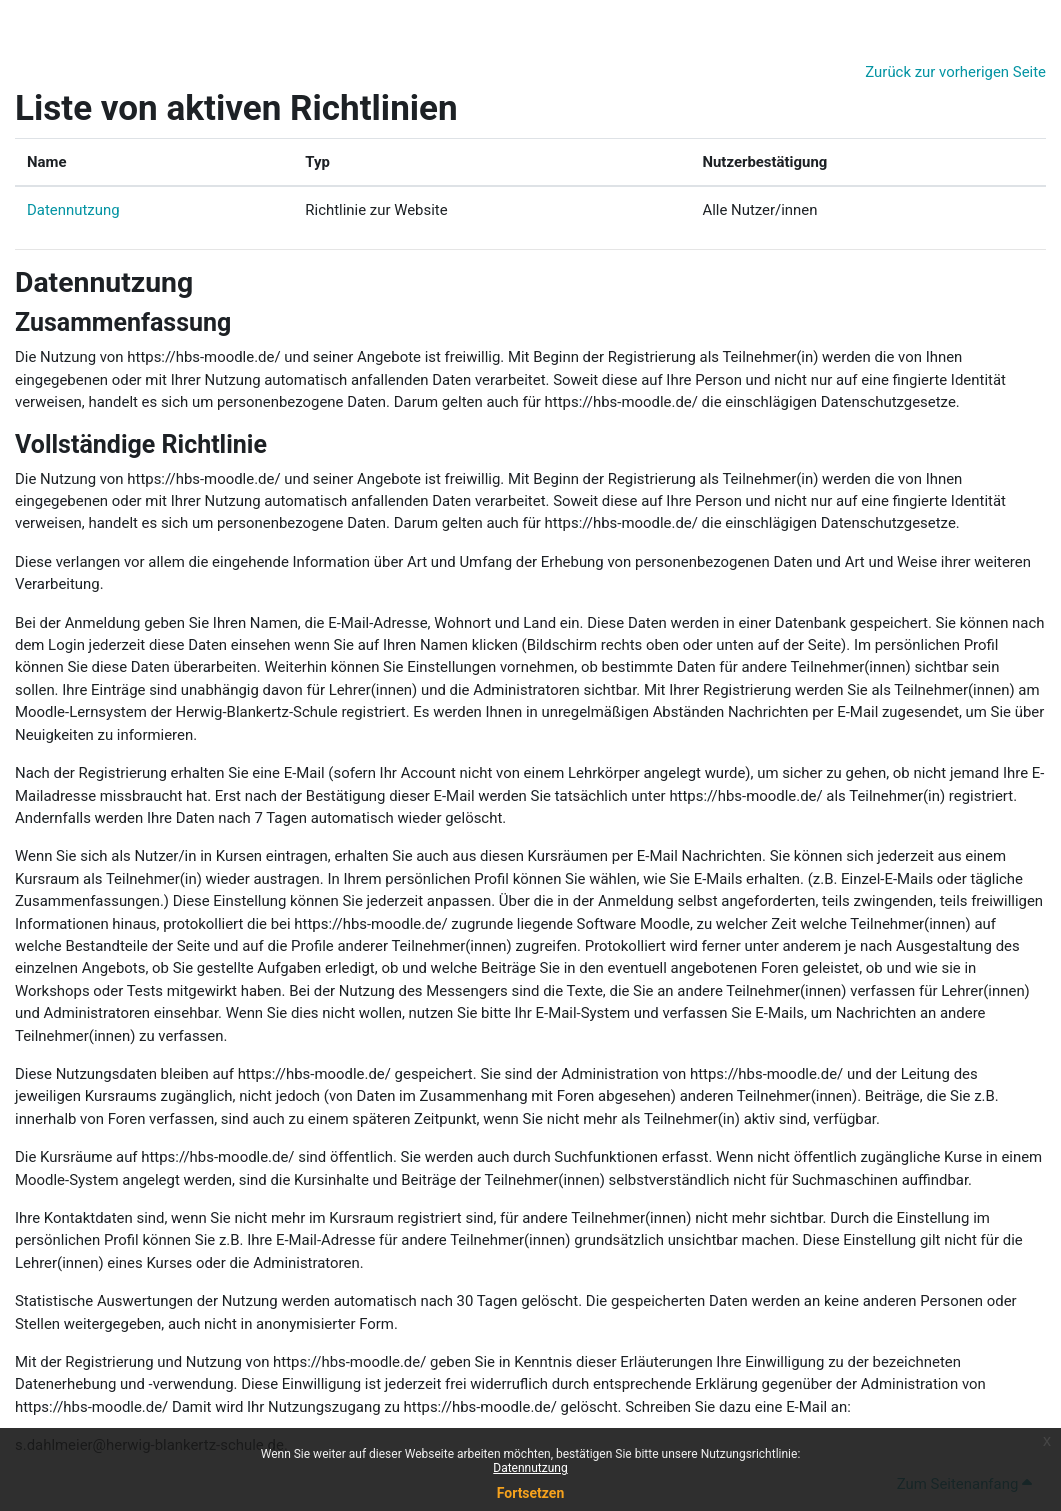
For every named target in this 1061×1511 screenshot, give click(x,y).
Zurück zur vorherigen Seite (955, 72)
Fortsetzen (531, 1493)
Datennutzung (73, 210)
